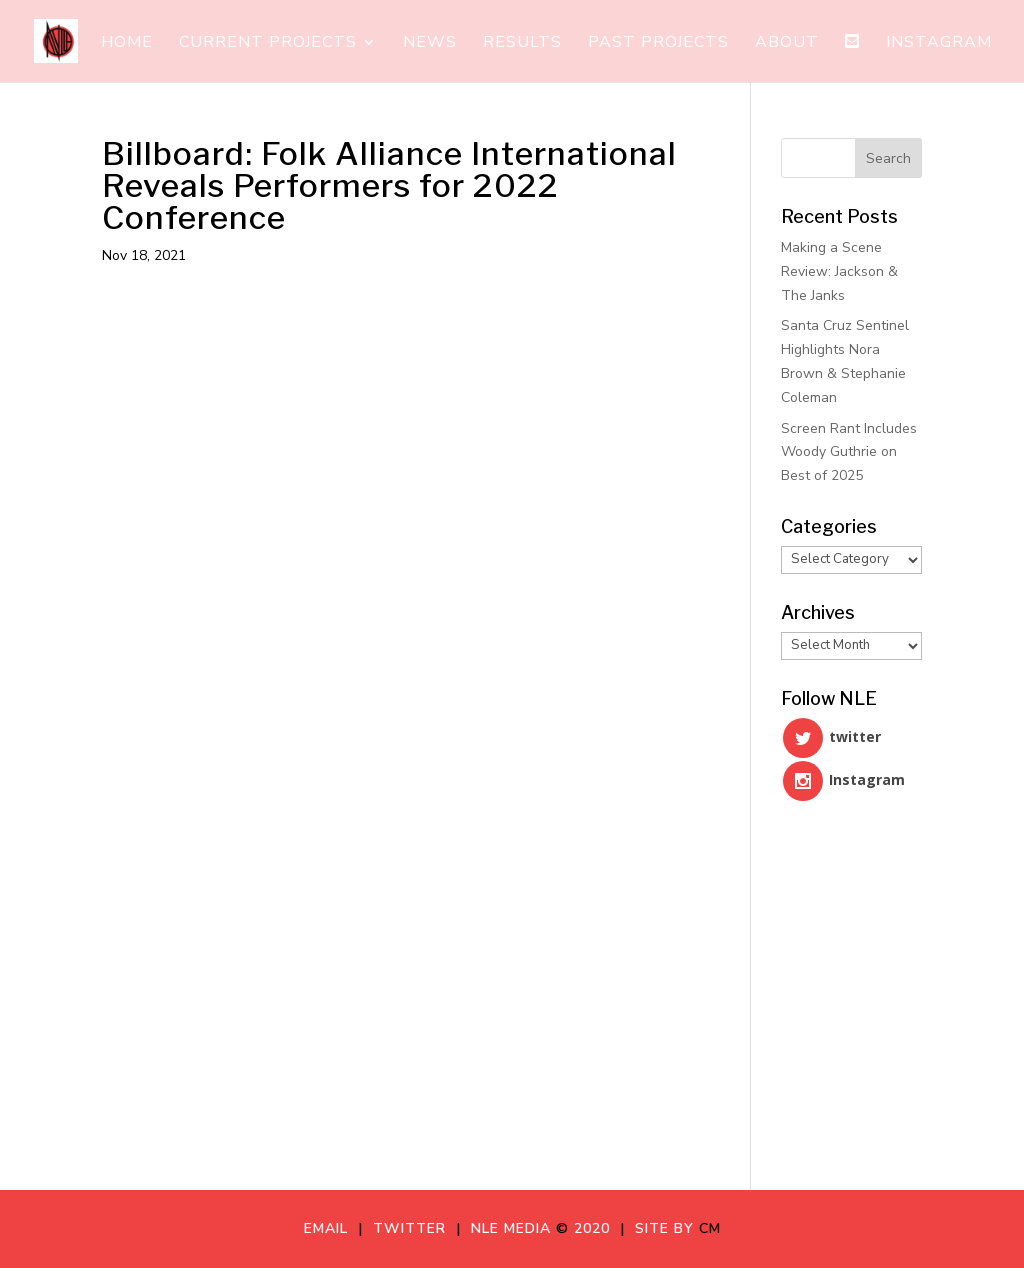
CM (710, 1228)
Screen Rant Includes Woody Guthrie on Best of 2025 (849, 452)
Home (127, 44)
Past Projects (658, 44)
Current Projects (268, 44)
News (430, 44)
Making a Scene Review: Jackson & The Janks (839, 271)
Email (331, 1228)
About (787, 44)
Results (522, 44)
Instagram (939, 44)
